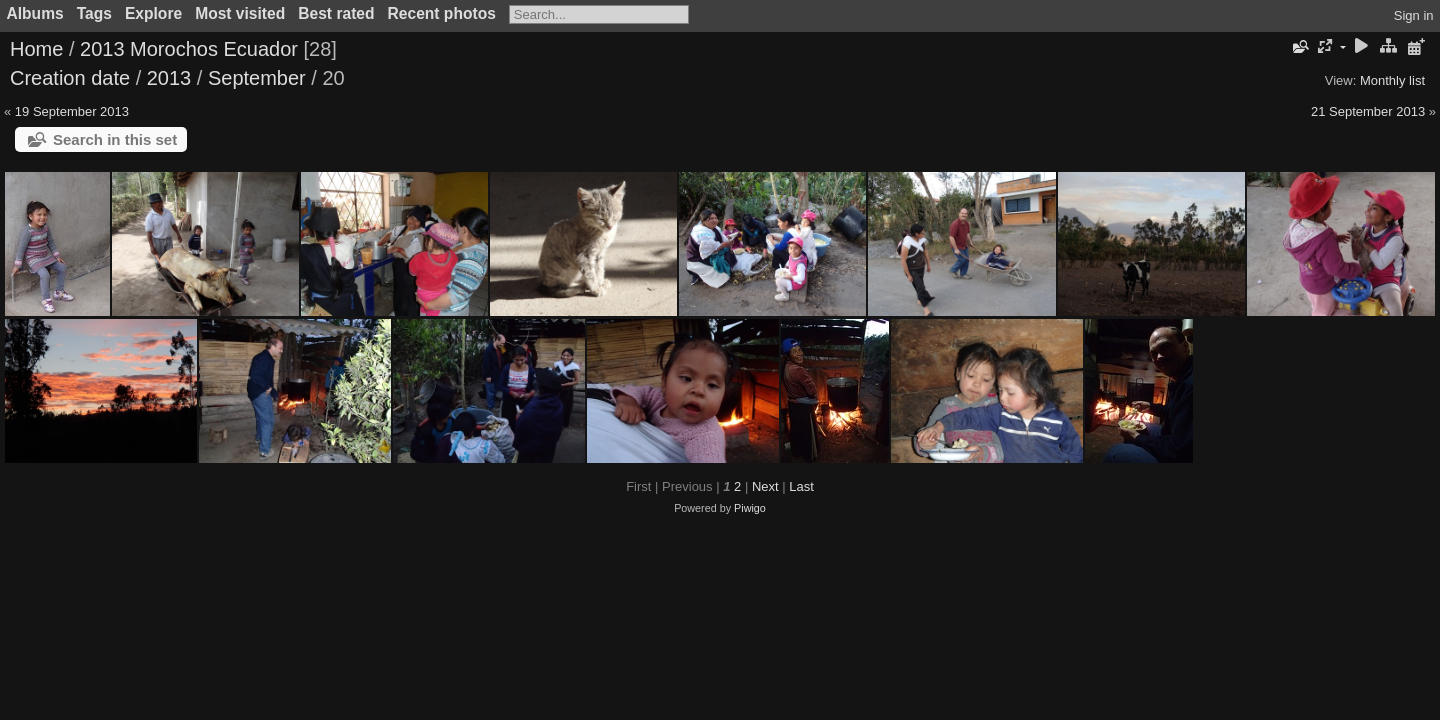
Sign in (1414, 15)
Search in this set (115, 139)
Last (801, 486)
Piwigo (750, 508)
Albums (35, 13)
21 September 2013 (1368, 111)
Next (765, 486)
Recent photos (442, 13)
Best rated (336, 13)
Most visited (240, 13)
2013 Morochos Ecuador (189, 49)
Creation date (70, 78)
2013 (169, 78)
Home (36, 49)
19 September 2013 (72, 111)
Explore (153, 13)
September (257, 78)
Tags (94, 13)
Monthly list (1392, 80)
